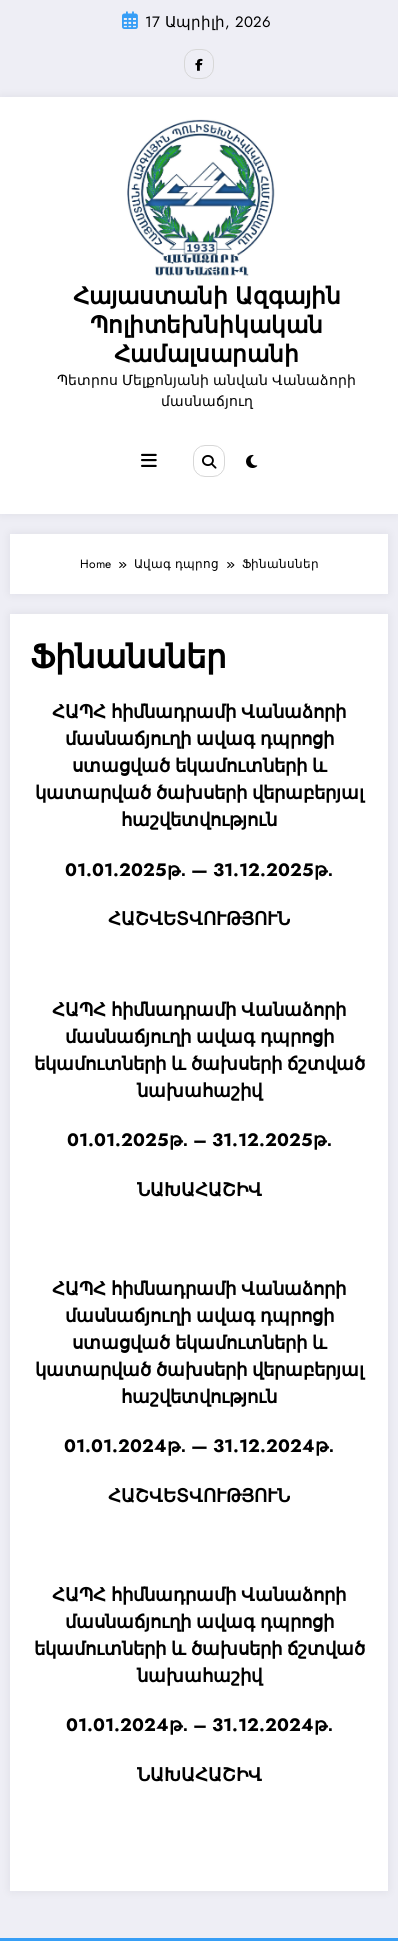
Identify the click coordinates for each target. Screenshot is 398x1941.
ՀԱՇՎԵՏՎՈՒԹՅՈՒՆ (199, 919)
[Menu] (149, 461)
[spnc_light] (251, 462)
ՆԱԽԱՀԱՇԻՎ (199, 1190)
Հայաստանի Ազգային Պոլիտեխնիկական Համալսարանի (207, 325)
